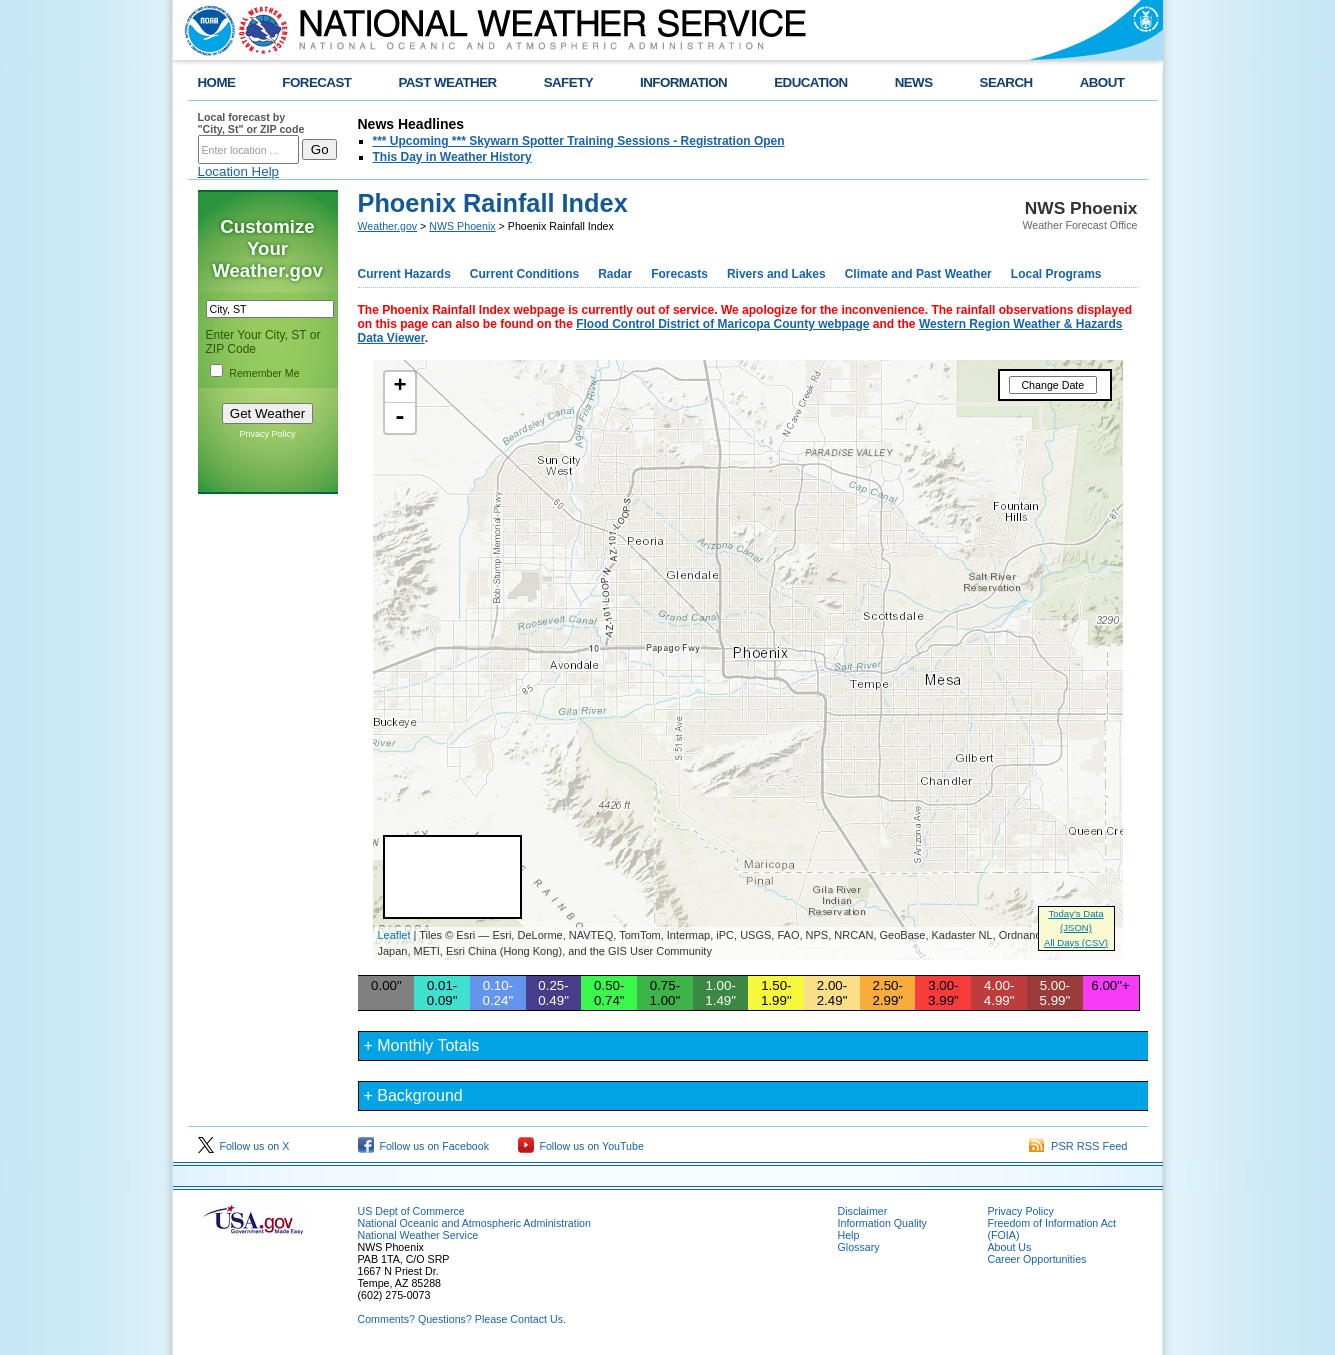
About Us (1010, 1247)
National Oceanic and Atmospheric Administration (474, 1223)
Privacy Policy (267, 434)
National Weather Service (418, 1235)
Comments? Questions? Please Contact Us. (462, 1319)
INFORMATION (683, 82)
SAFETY (568, 82)
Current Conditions (524, 274)
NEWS (914, 82)
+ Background (413, 1095)
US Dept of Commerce (411, 1211)
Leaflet (394, 935)
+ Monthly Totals (422, 1045)
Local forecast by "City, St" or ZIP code (251, 123)
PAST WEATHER (447, 82)
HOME (217, 82)
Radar (615, 274)
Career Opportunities (1037, 1259)
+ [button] (399, 387)
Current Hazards (404, 274)
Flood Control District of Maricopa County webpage (722, 324)
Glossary (859, 1247)
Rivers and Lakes (776, 274)
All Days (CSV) (1076, 942)
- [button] (400, 418)
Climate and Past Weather (918, 274)
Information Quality (882, 1223)
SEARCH (1006, 82)
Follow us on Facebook (424, 1146)
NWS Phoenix (462, 226)
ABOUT (1102, 82)
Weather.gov (388, 226)
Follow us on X (244, 1146)
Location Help (239, 171)
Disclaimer (863, 1211)
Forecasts (679, 274)
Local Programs (1056, 274)
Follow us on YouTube (581, 1146)
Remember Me (264, 373)
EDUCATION (810, 82)
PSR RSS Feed (1078, 1146)
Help (849, 1235)
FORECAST (316, 82)
